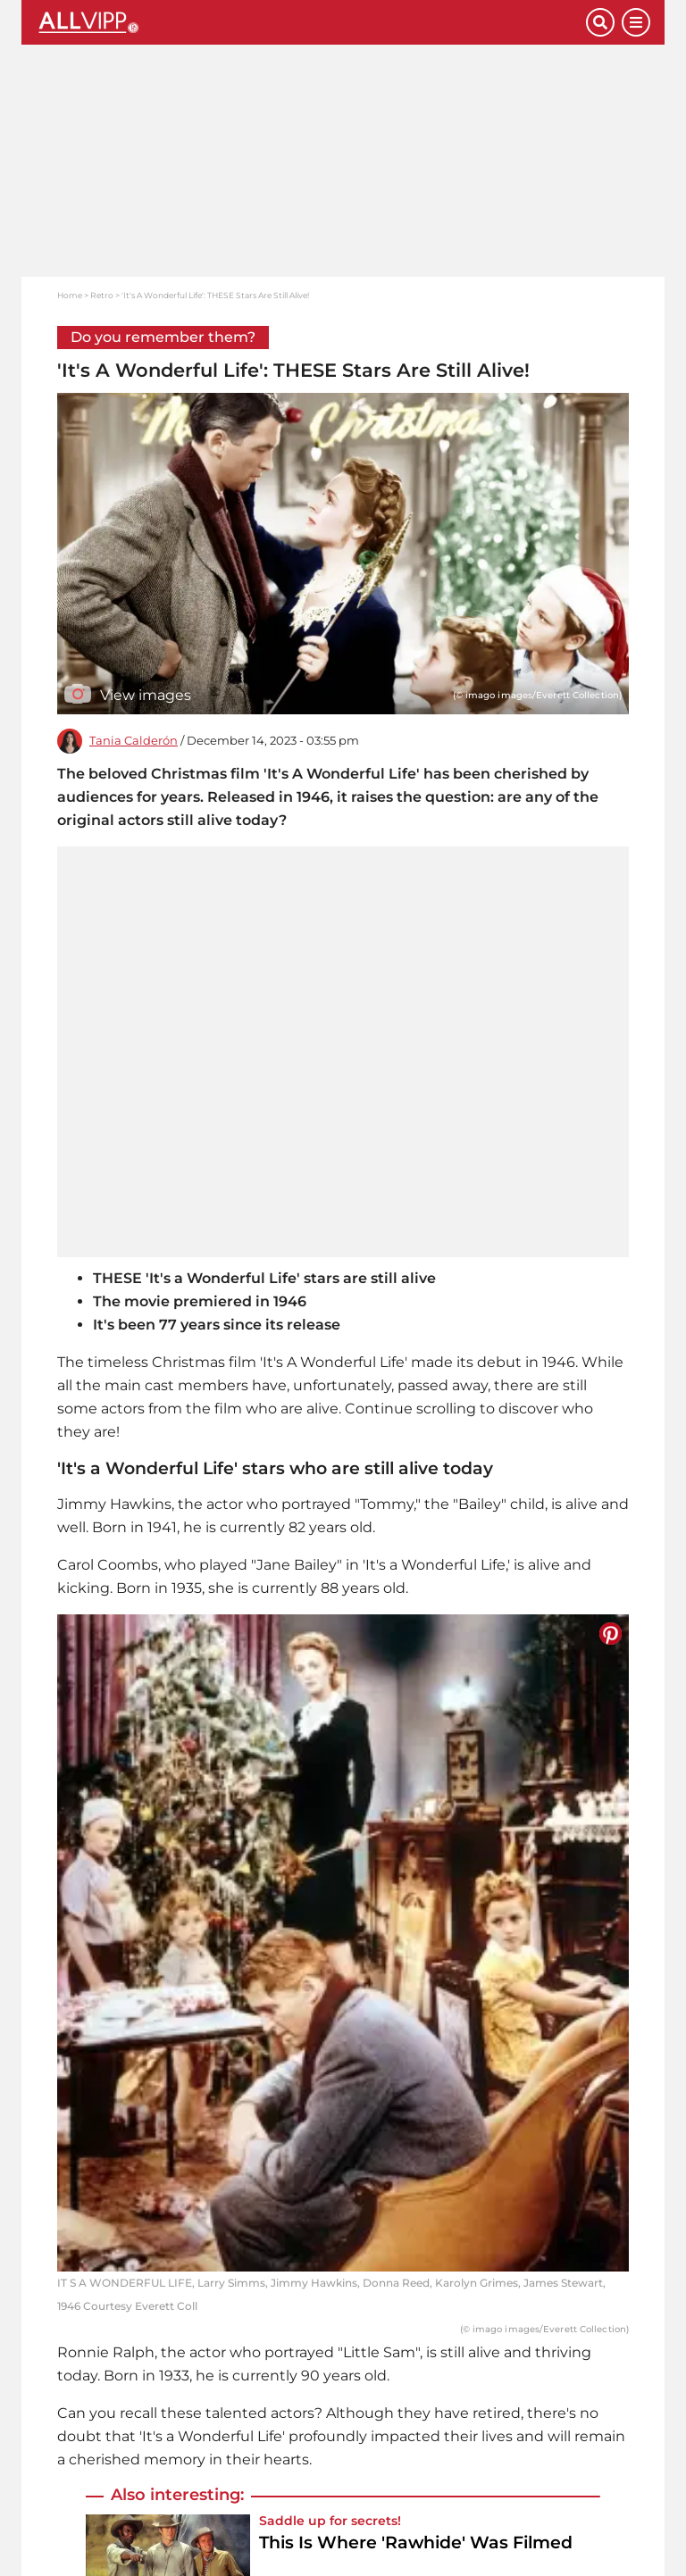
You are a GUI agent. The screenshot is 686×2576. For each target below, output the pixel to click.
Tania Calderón (133, 740)
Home (69, 295)
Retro (101, 295)
